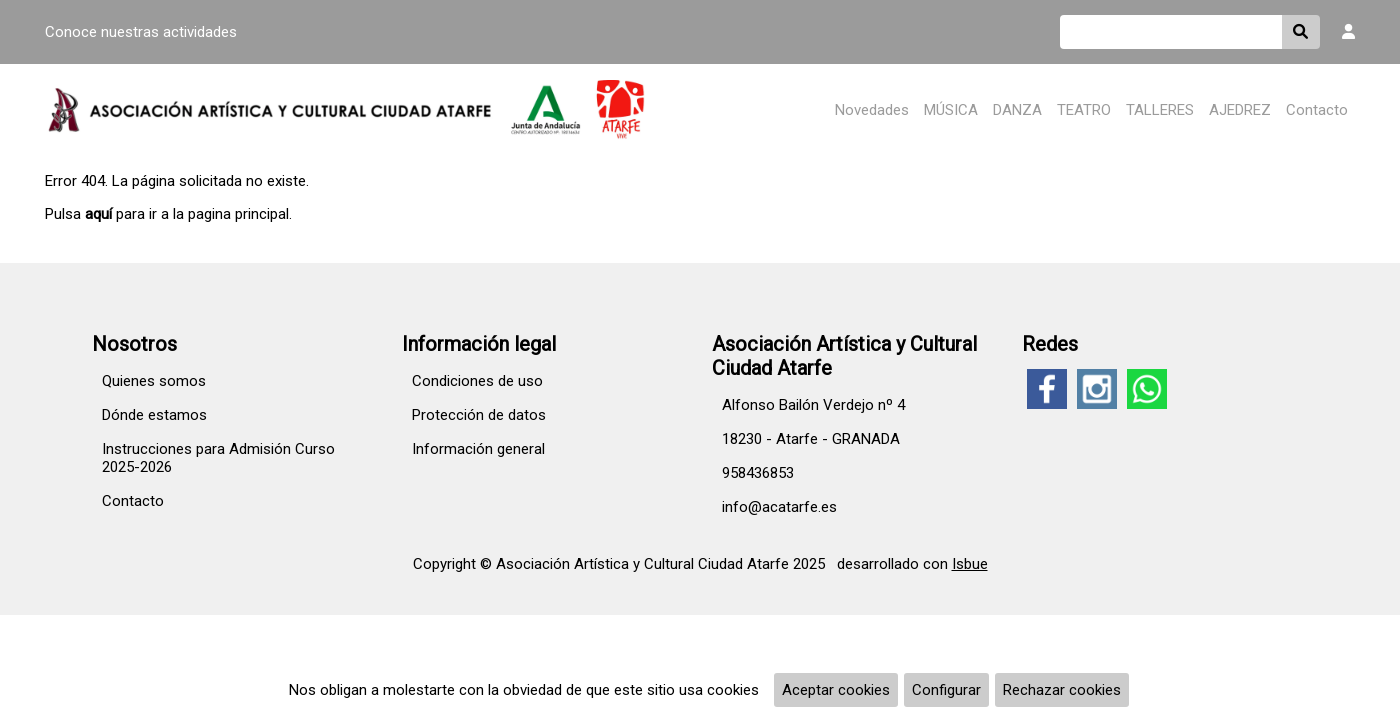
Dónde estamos (154, 415)
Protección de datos (479, 415)
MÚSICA (951, 110)
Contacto (1317, 110)
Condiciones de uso (477, 381)
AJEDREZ (1240, 110)
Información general (478, 449)
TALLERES (1160, 110)
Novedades (872, 110)
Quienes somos (154, 381)
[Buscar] (1171, 32)
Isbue (970, 564)
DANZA (1017, 110)
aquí (98, 214)
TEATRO (1084, 110)
